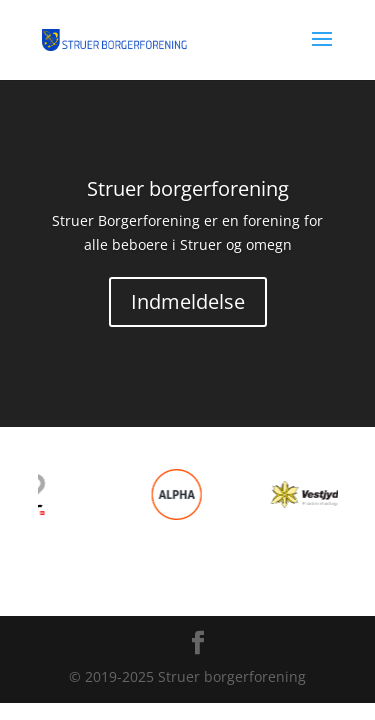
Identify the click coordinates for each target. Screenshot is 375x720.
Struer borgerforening (188, 188)
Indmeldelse (188, 301)
